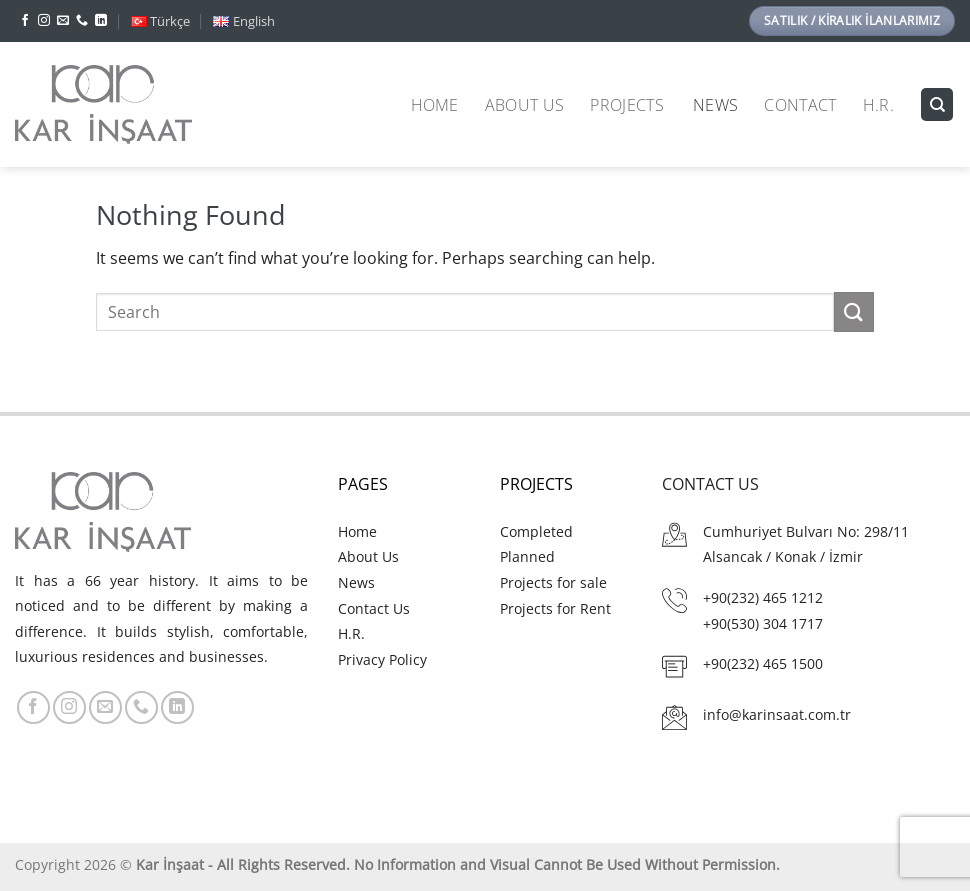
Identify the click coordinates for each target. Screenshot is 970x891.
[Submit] (854, 311)
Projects (627, 105)
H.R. (878, 105)
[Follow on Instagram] (44, 21)
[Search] (937, 104)
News (715, 105)
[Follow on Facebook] (25, 21)
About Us (525, 105)
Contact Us (374, 608)
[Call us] (82, 21)
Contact (800, 105)
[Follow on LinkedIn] (101, 21)
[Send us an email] (63, 21)
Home (435, 105)
